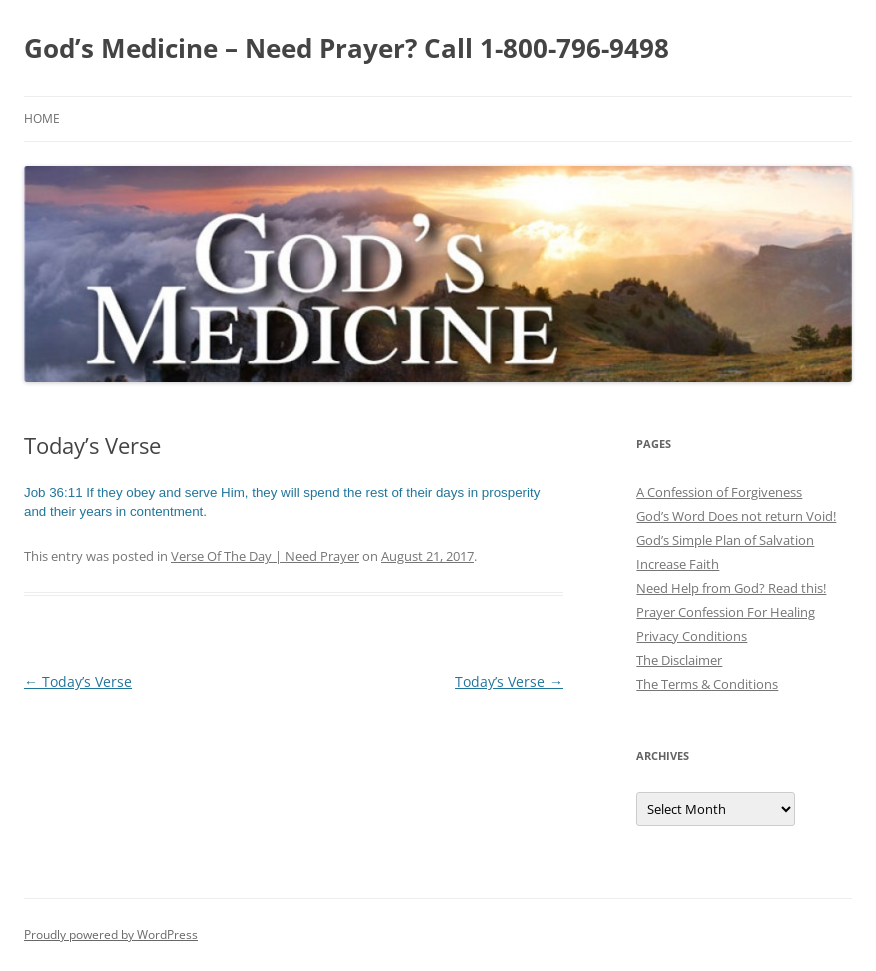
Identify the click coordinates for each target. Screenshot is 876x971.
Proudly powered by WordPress (111, 934)
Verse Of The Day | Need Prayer (265, 556)
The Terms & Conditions (707, 684)
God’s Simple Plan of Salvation (725, 540)
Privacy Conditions (691, 636)
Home (42, 118)
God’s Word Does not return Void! (736, 516)
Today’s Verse (78, 681)
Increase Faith (677, 564)
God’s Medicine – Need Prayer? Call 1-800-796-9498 (346, 48)
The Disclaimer (679, 660)
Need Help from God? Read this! (731, 588)
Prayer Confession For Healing (725, 612)
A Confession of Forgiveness (719, 492)
